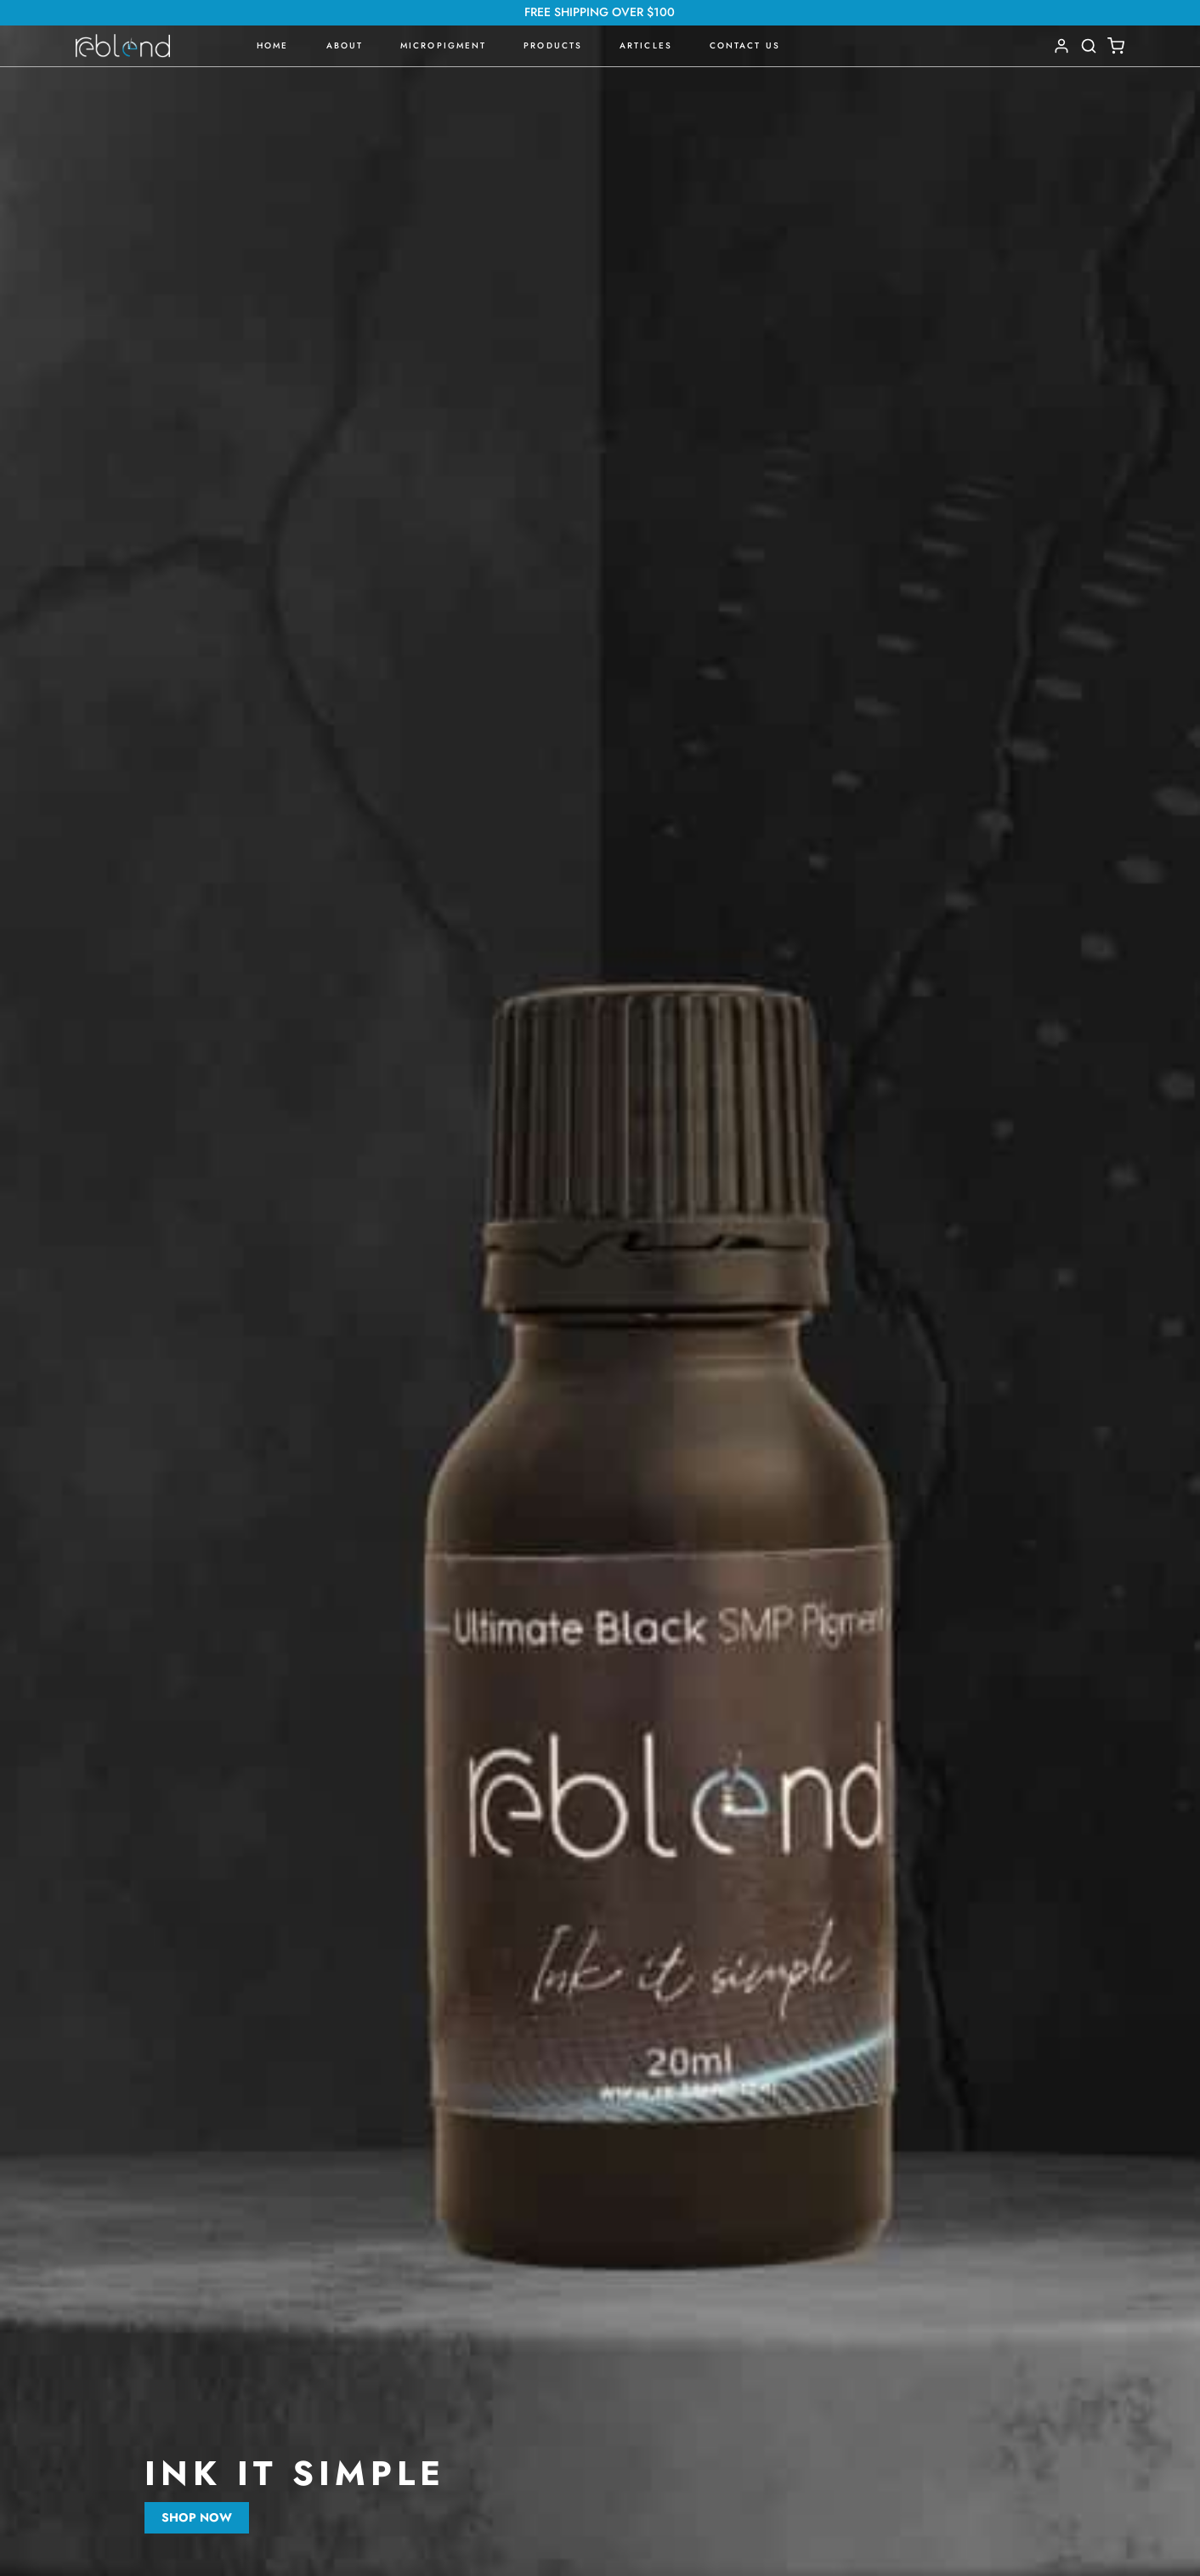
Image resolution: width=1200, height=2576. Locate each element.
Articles (646, 45)
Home (272, 45)
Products (553, 45)
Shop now (196, 2517)
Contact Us (745, 45)
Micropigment (443, 45)
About (345, 45)
